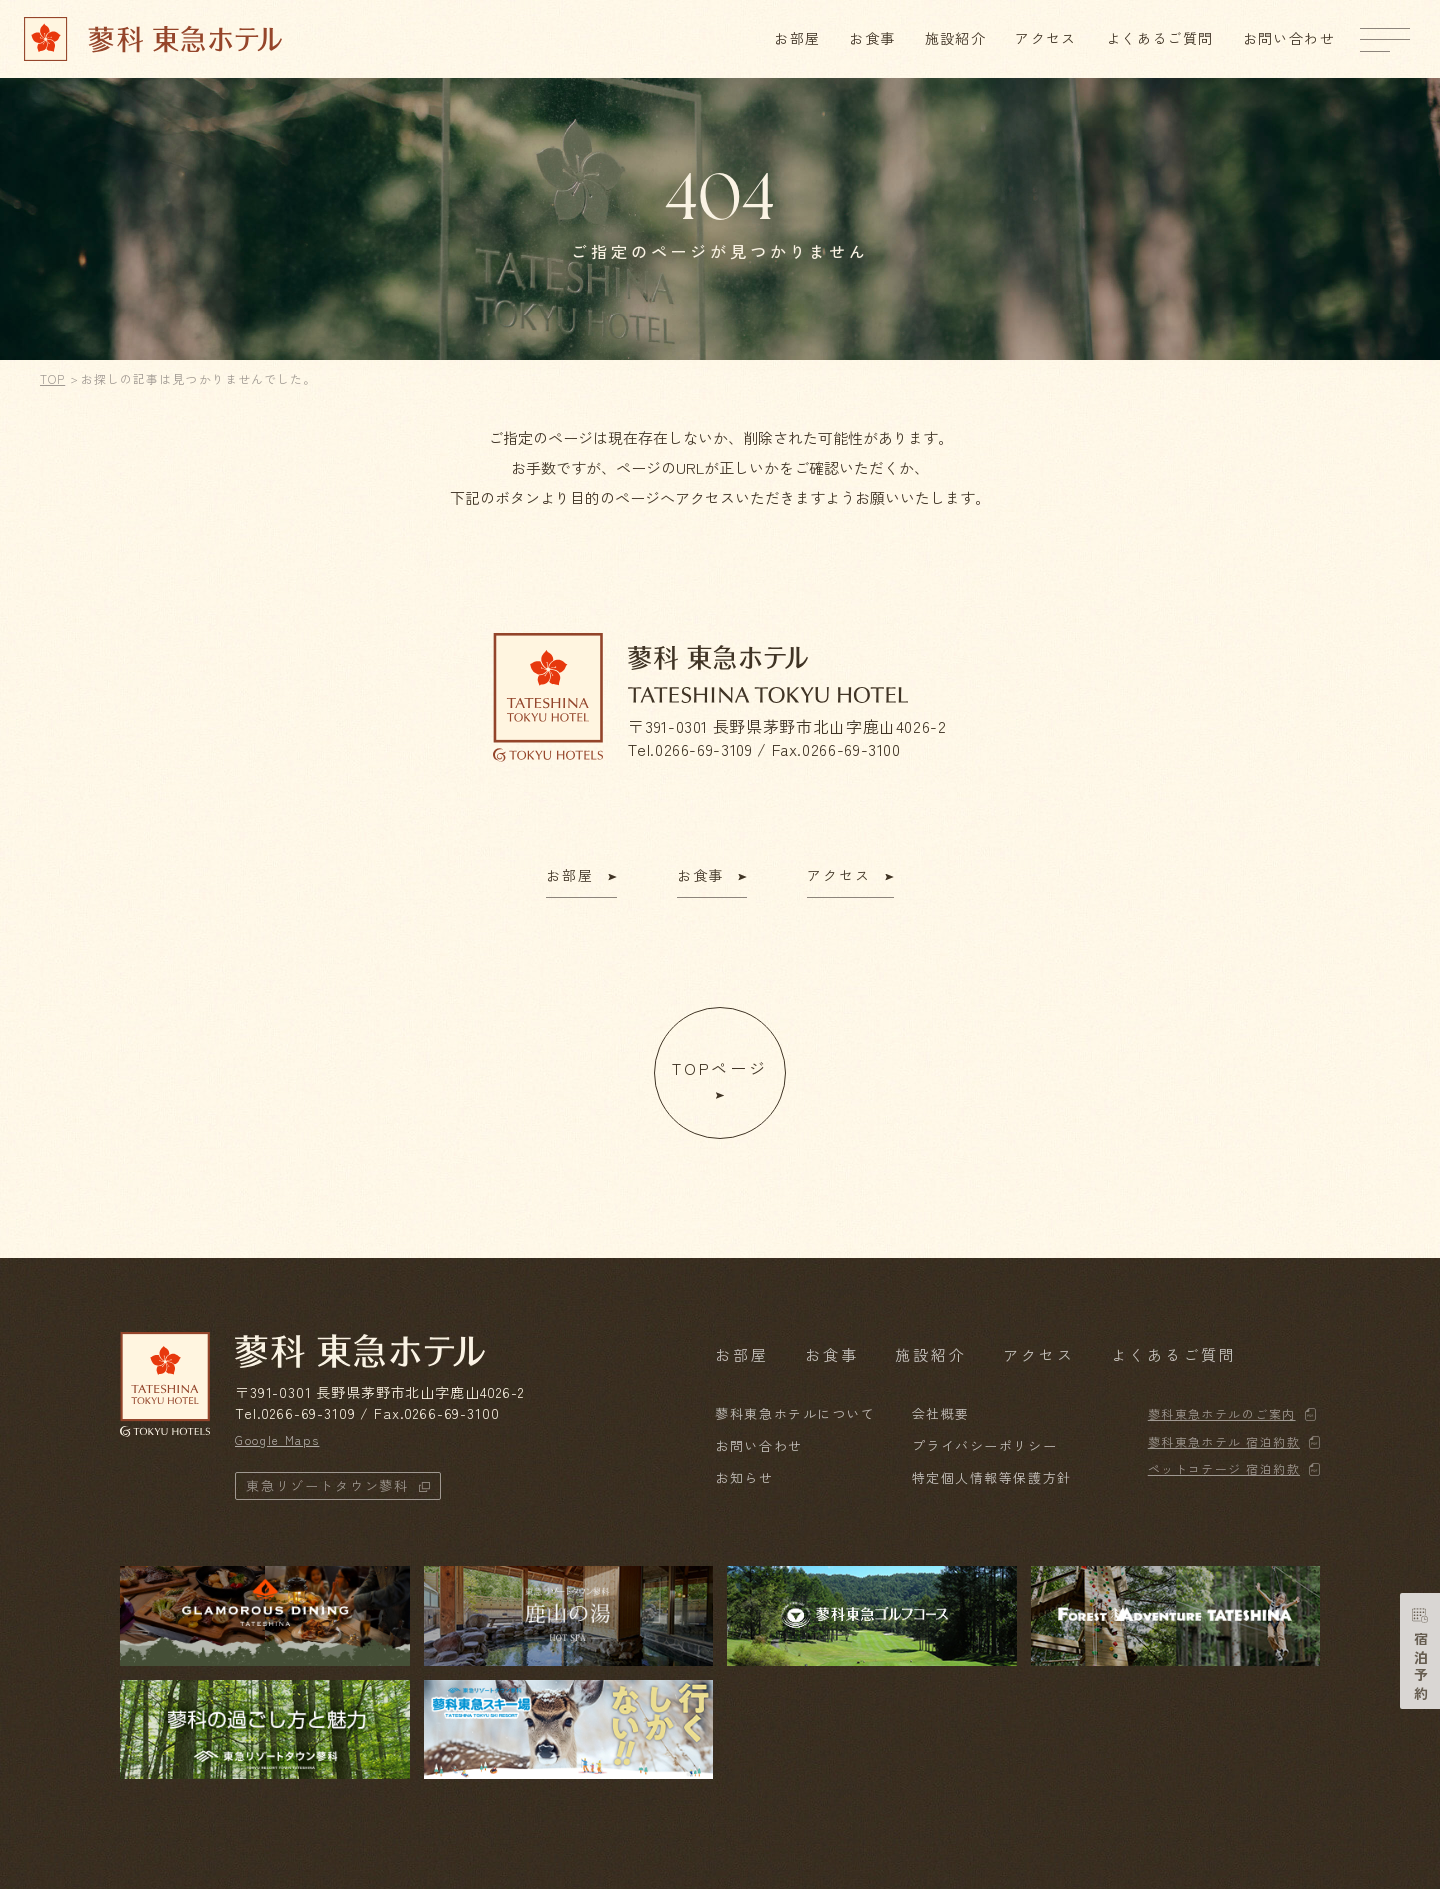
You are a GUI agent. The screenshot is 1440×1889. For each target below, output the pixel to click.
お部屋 (797, 38)
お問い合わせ (1289, 38)
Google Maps (277, 1439)
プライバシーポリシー (985, 1445)
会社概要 (941, 1413)
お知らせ (744, 1477)
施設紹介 (956, 38)
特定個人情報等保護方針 (992, 1477)
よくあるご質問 (1160, 38)
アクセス (1046, 38)
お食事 (872, 38)
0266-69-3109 (704, 749)
